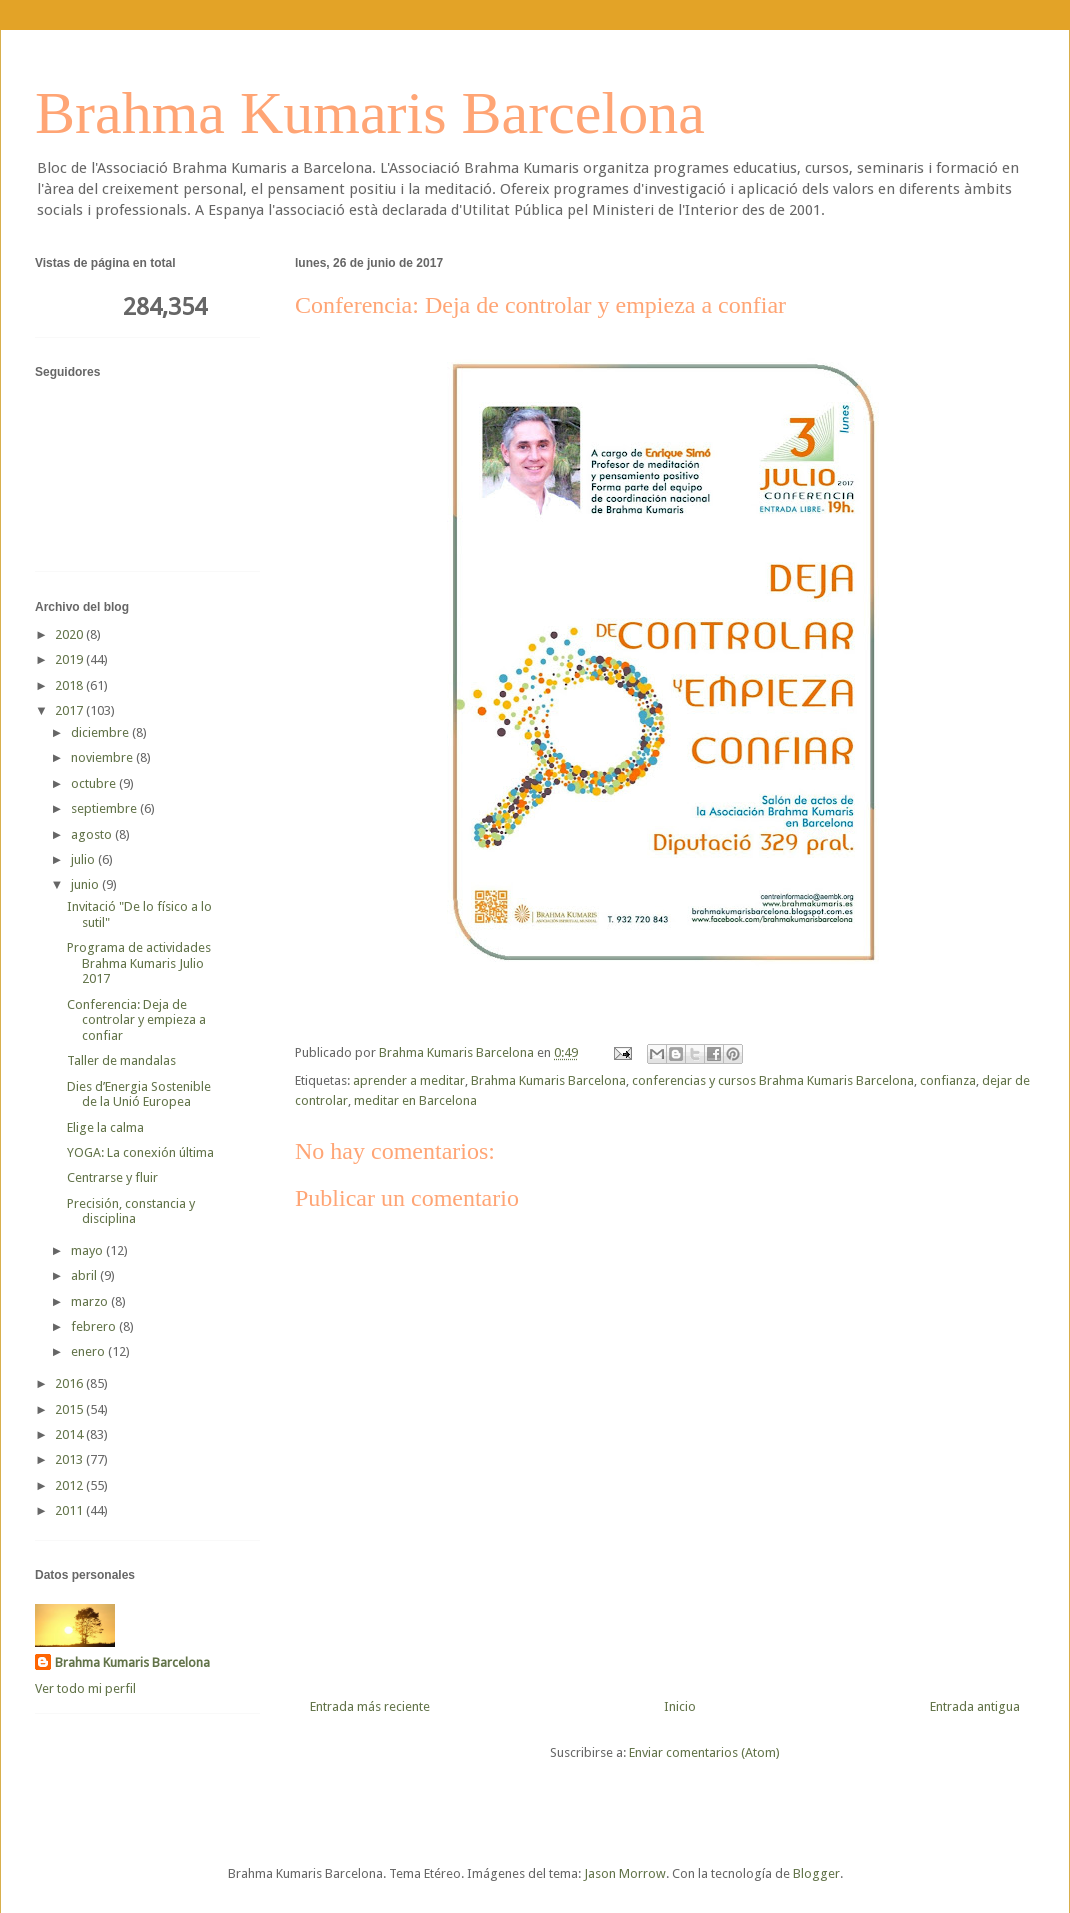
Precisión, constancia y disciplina (131, 1211)
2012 (70, 1485)
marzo (91, 1301)
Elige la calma (105, 1127)
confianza (948, 1080)
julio (84, 859)
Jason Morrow (625, 1873)
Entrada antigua (975, 1706)
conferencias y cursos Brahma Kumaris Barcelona (773, 1080)
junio (86, 884)
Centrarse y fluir (112, 1177)
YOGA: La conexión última (140, 1152)
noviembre (103, 757)
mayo (88, 1250)
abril (85, 1275)
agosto (93, 834)
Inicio (680, 1706)
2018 (70, 685)
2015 (70, 1409)
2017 (70, 710)
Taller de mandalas (121, 1060)
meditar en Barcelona (415, 1100)
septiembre (105, 808)
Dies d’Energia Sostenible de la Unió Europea (139, 1094)
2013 (70, 1459)
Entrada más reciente (370, 1706)
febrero (95, 1326)
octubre (95, 783)
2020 (70, 634)
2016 (70, 1383)
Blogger (816, 1873)
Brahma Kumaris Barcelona (370, 113)
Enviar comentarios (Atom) (704, 1752)
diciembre (101, 732)
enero (89, 1351)
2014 (70, 1434)
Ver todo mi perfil (85, 1688)
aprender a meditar (409, 1080)
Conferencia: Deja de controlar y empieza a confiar (136, 1020)
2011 (70, 1510)
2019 (70, 659)
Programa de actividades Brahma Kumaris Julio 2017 (139, 963)
